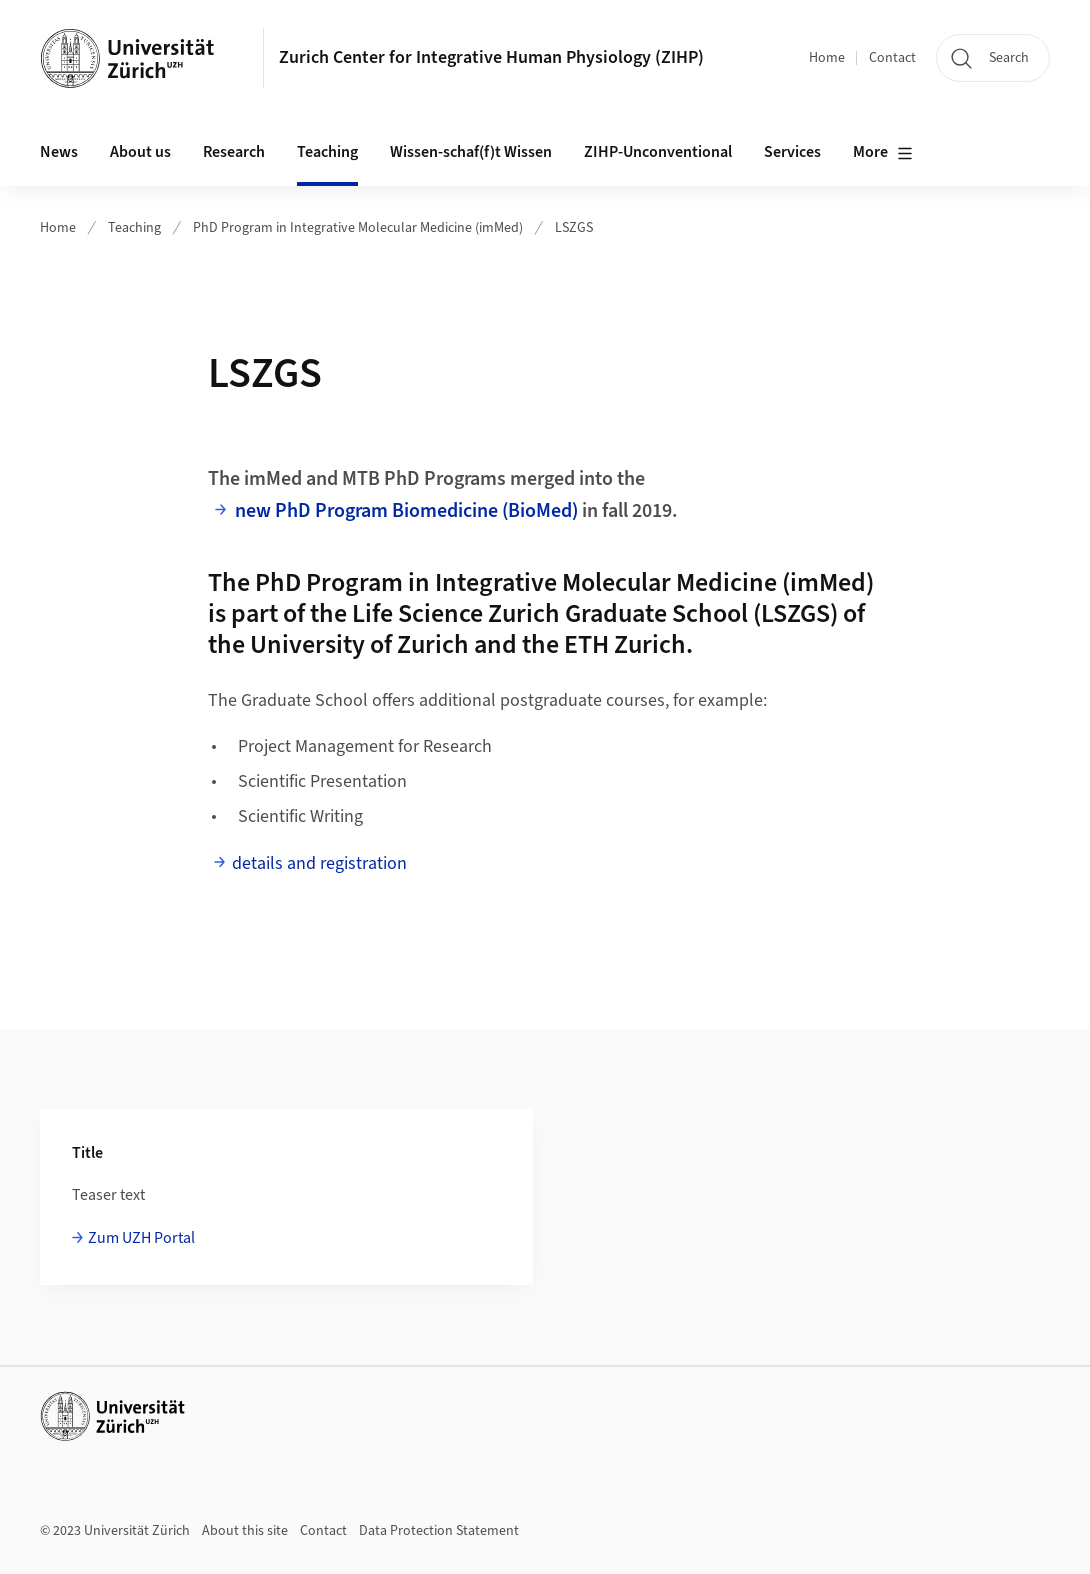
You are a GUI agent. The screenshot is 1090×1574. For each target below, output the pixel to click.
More (883, 153)
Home (827, 58)
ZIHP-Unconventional (658, 152)
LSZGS (574, 228)
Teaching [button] (327, 152)
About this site (245, 1531)
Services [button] (792, 152)
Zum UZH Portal (141, 1238)
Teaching (134, 228)
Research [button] (234, 152)
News (59, 152)
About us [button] (140, 152)
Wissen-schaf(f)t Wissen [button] (471, 152)
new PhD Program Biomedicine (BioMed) (406, 511)
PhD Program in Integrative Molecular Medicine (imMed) (358, 228)
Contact (892, 58)
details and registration (319, 863)
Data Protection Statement (439, 1531)
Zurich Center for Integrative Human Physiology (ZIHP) (491, 57)
